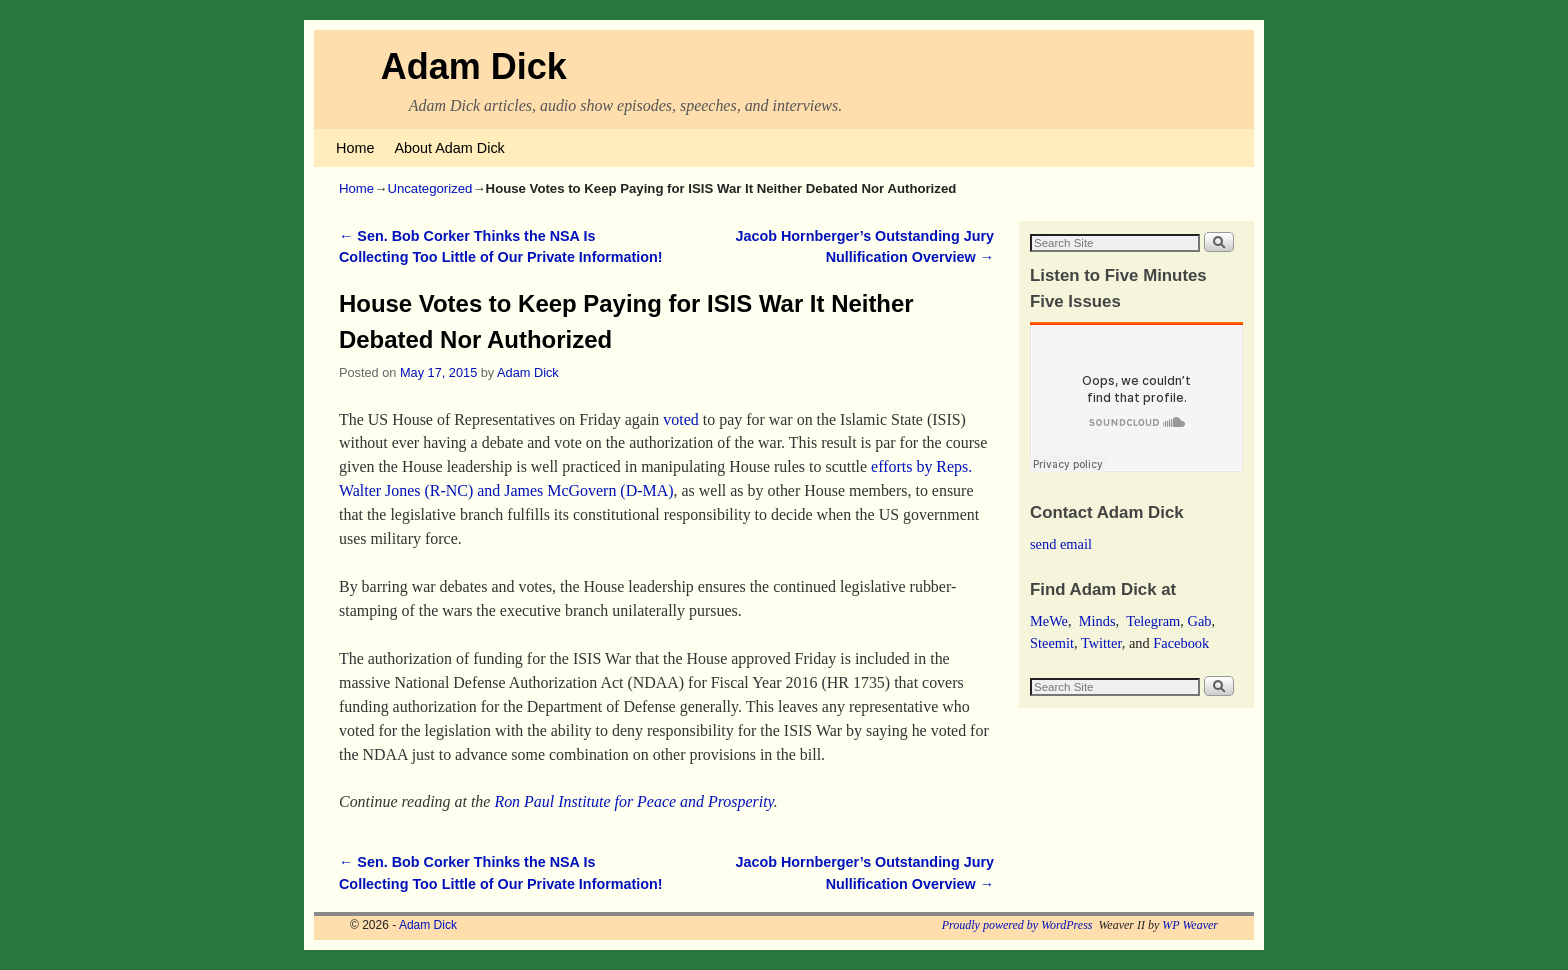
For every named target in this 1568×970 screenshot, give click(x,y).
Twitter (1101, 643)
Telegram (1153, 621)
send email (1061, 544)
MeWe (1049, 621)
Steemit (1052, 643)
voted (680, 419)
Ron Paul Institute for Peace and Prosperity (633, 801)
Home (355, 148)
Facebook (1181, 643)
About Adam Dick (449, 148)
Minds (1097, 621)
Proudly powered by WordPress (1017, 925)
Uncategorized (429, 188)
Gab (1199, 621)
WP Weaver (1190, 925)
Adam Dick (474, 66)
